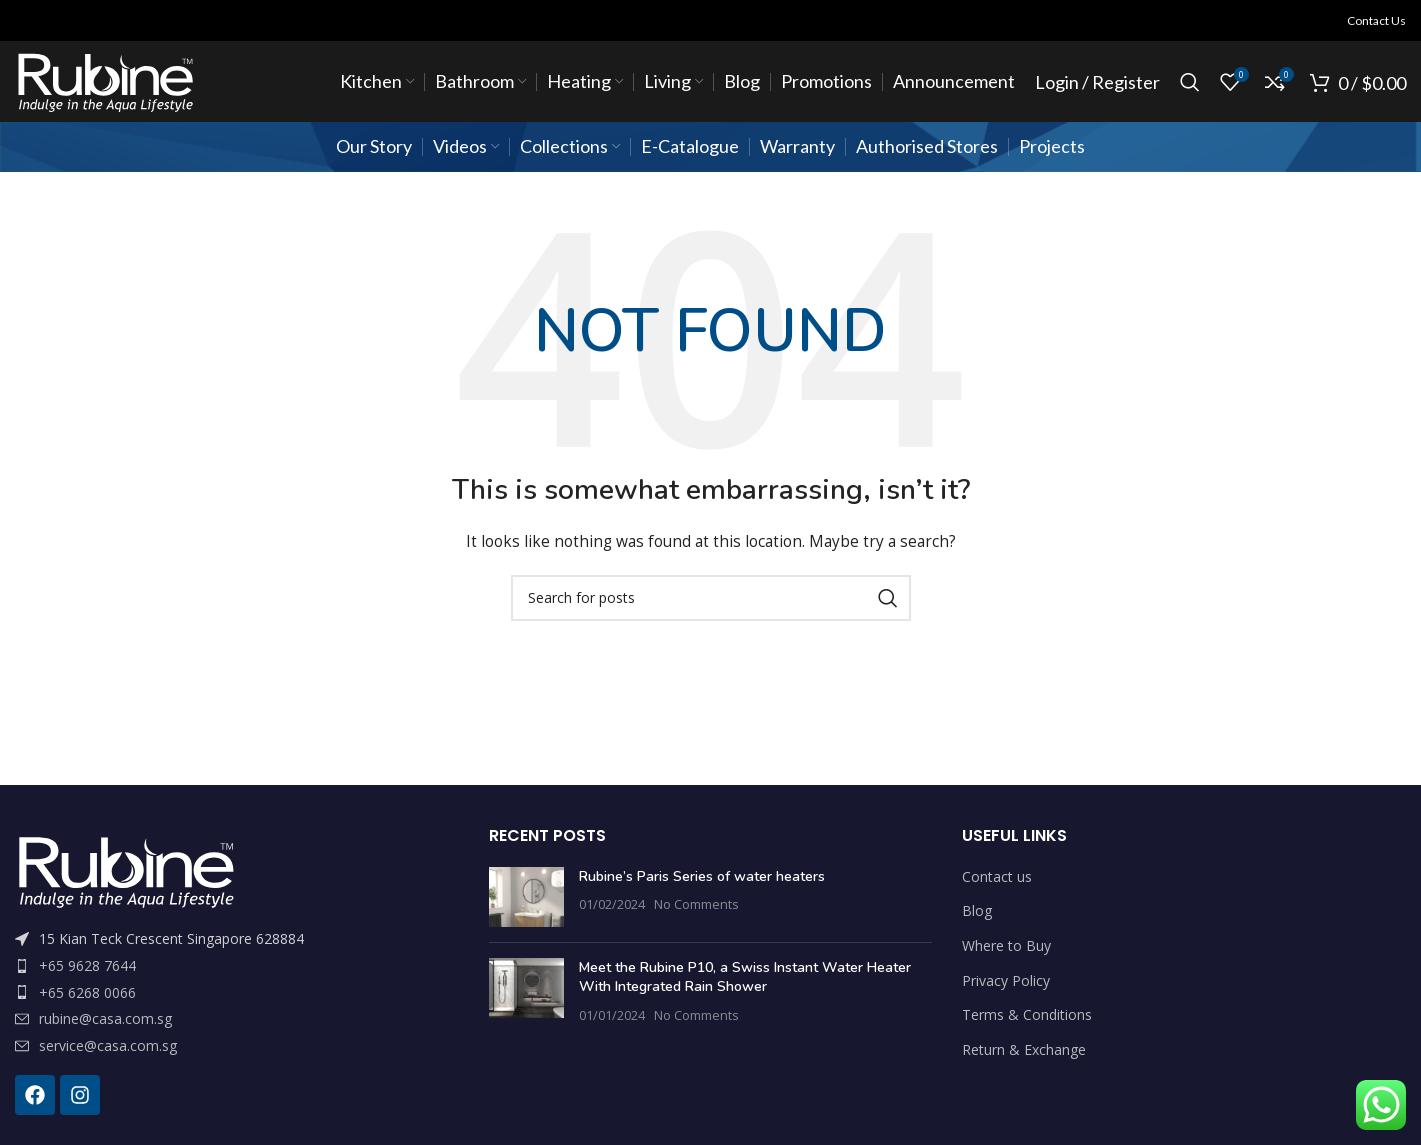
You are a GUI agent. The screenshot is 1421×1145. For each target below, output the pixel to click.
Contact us (997, 876)
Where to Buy (1006, 945)
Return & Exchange (1024, 1049)
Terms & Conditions (1027, 1014)
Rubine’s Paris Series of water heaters (702, 876)
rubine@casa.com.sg (105, 1018)
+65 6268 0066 (87, 992)
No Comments (696, 904)
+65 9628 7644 (87, 965)
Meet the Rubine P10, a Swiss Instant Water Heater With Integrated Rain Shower (745, 977)
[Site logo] (104, 80)
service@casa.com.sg (108, 1045)
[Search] (1190, 82)
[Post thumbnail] (526, 897)
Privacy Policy (1006, 980)
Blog (977, 910)
